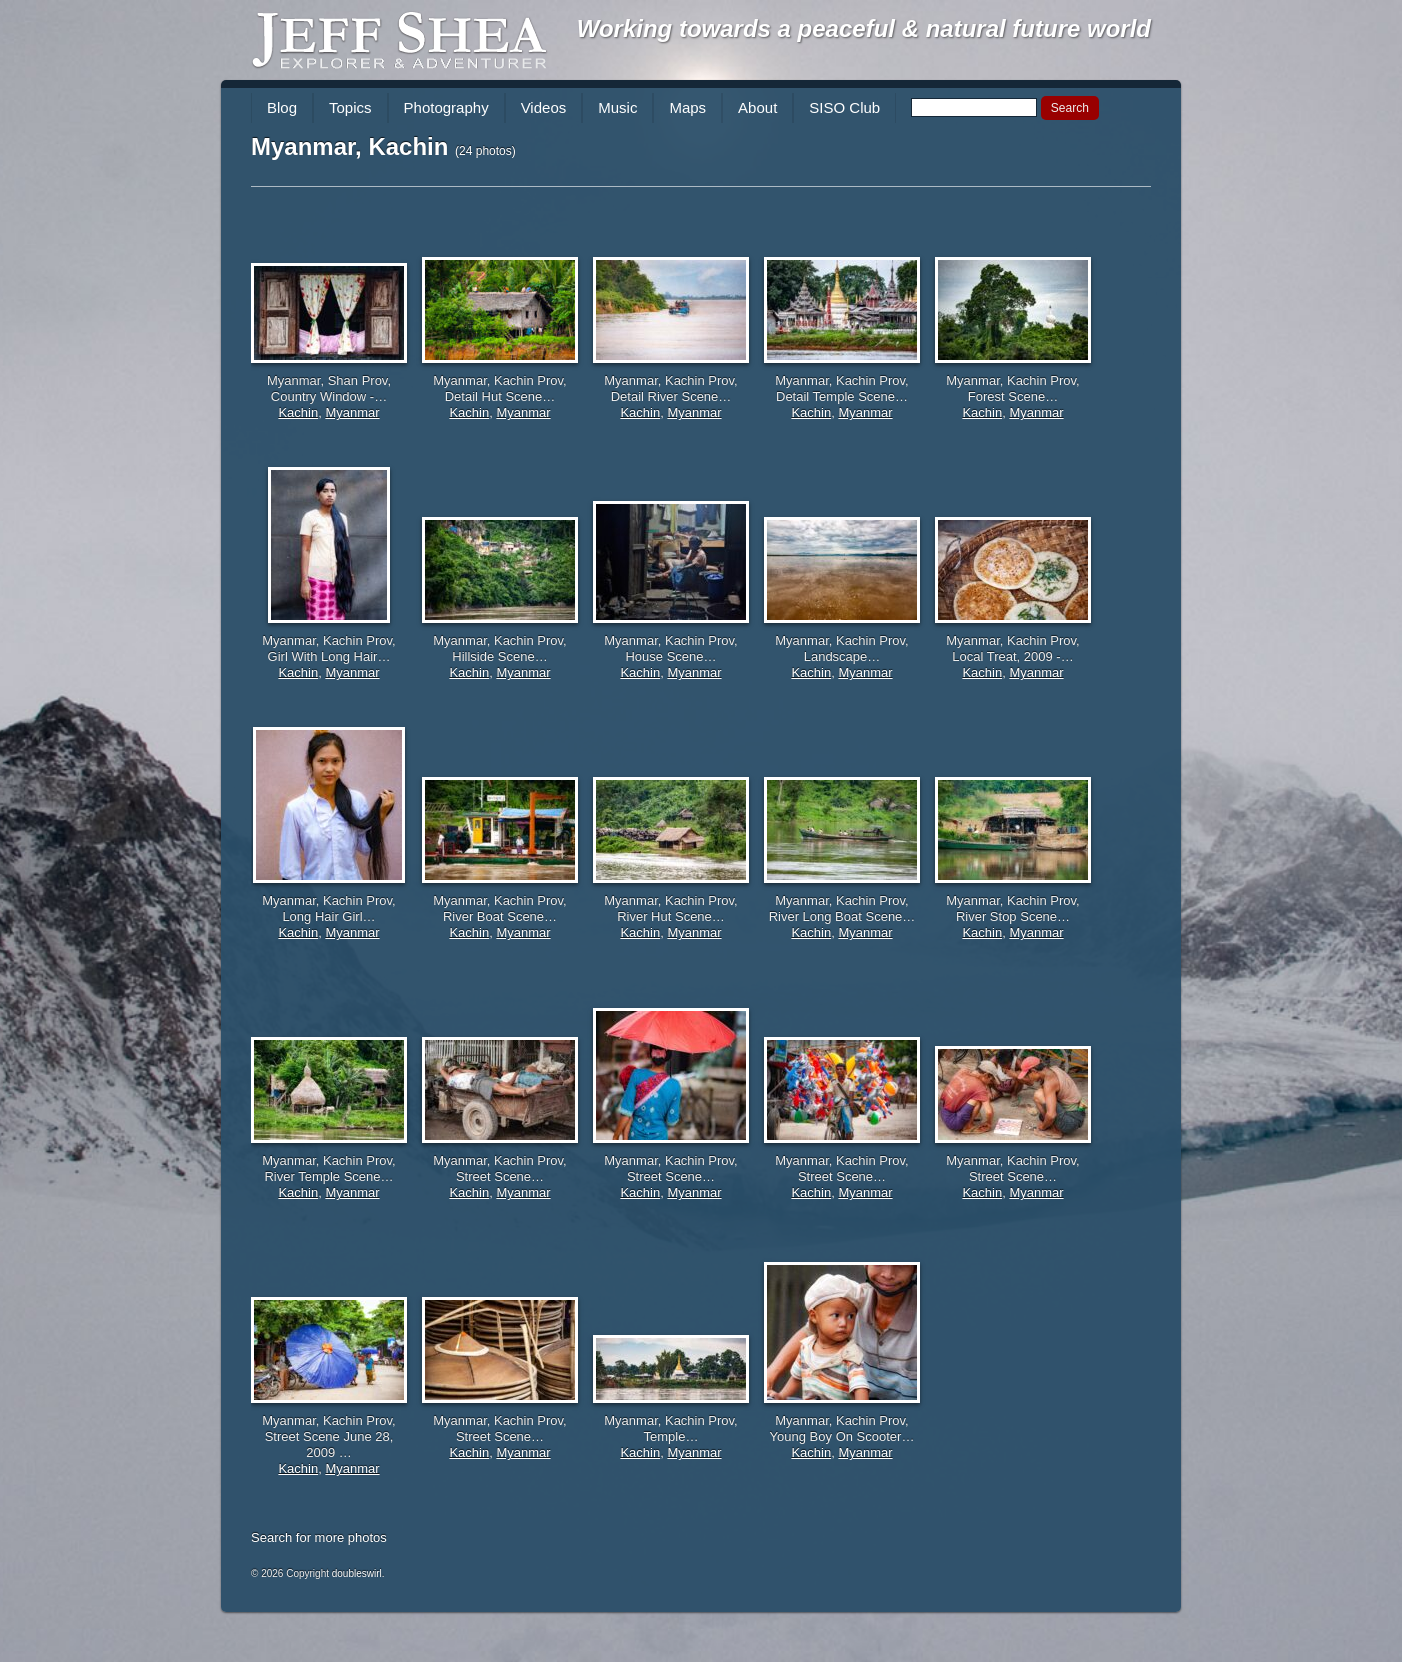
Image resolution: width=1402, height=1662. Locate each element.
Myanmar (352, 412)
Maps (687, 107)
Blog (282, 107)
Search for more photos (319, 1537)
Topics (350, 107)
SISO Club (844, 107)
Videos (544, 107)
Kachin (298, 412)
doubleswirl (357, 1573)
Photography (446, 107)
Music (617, 107)
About (757, 107)
